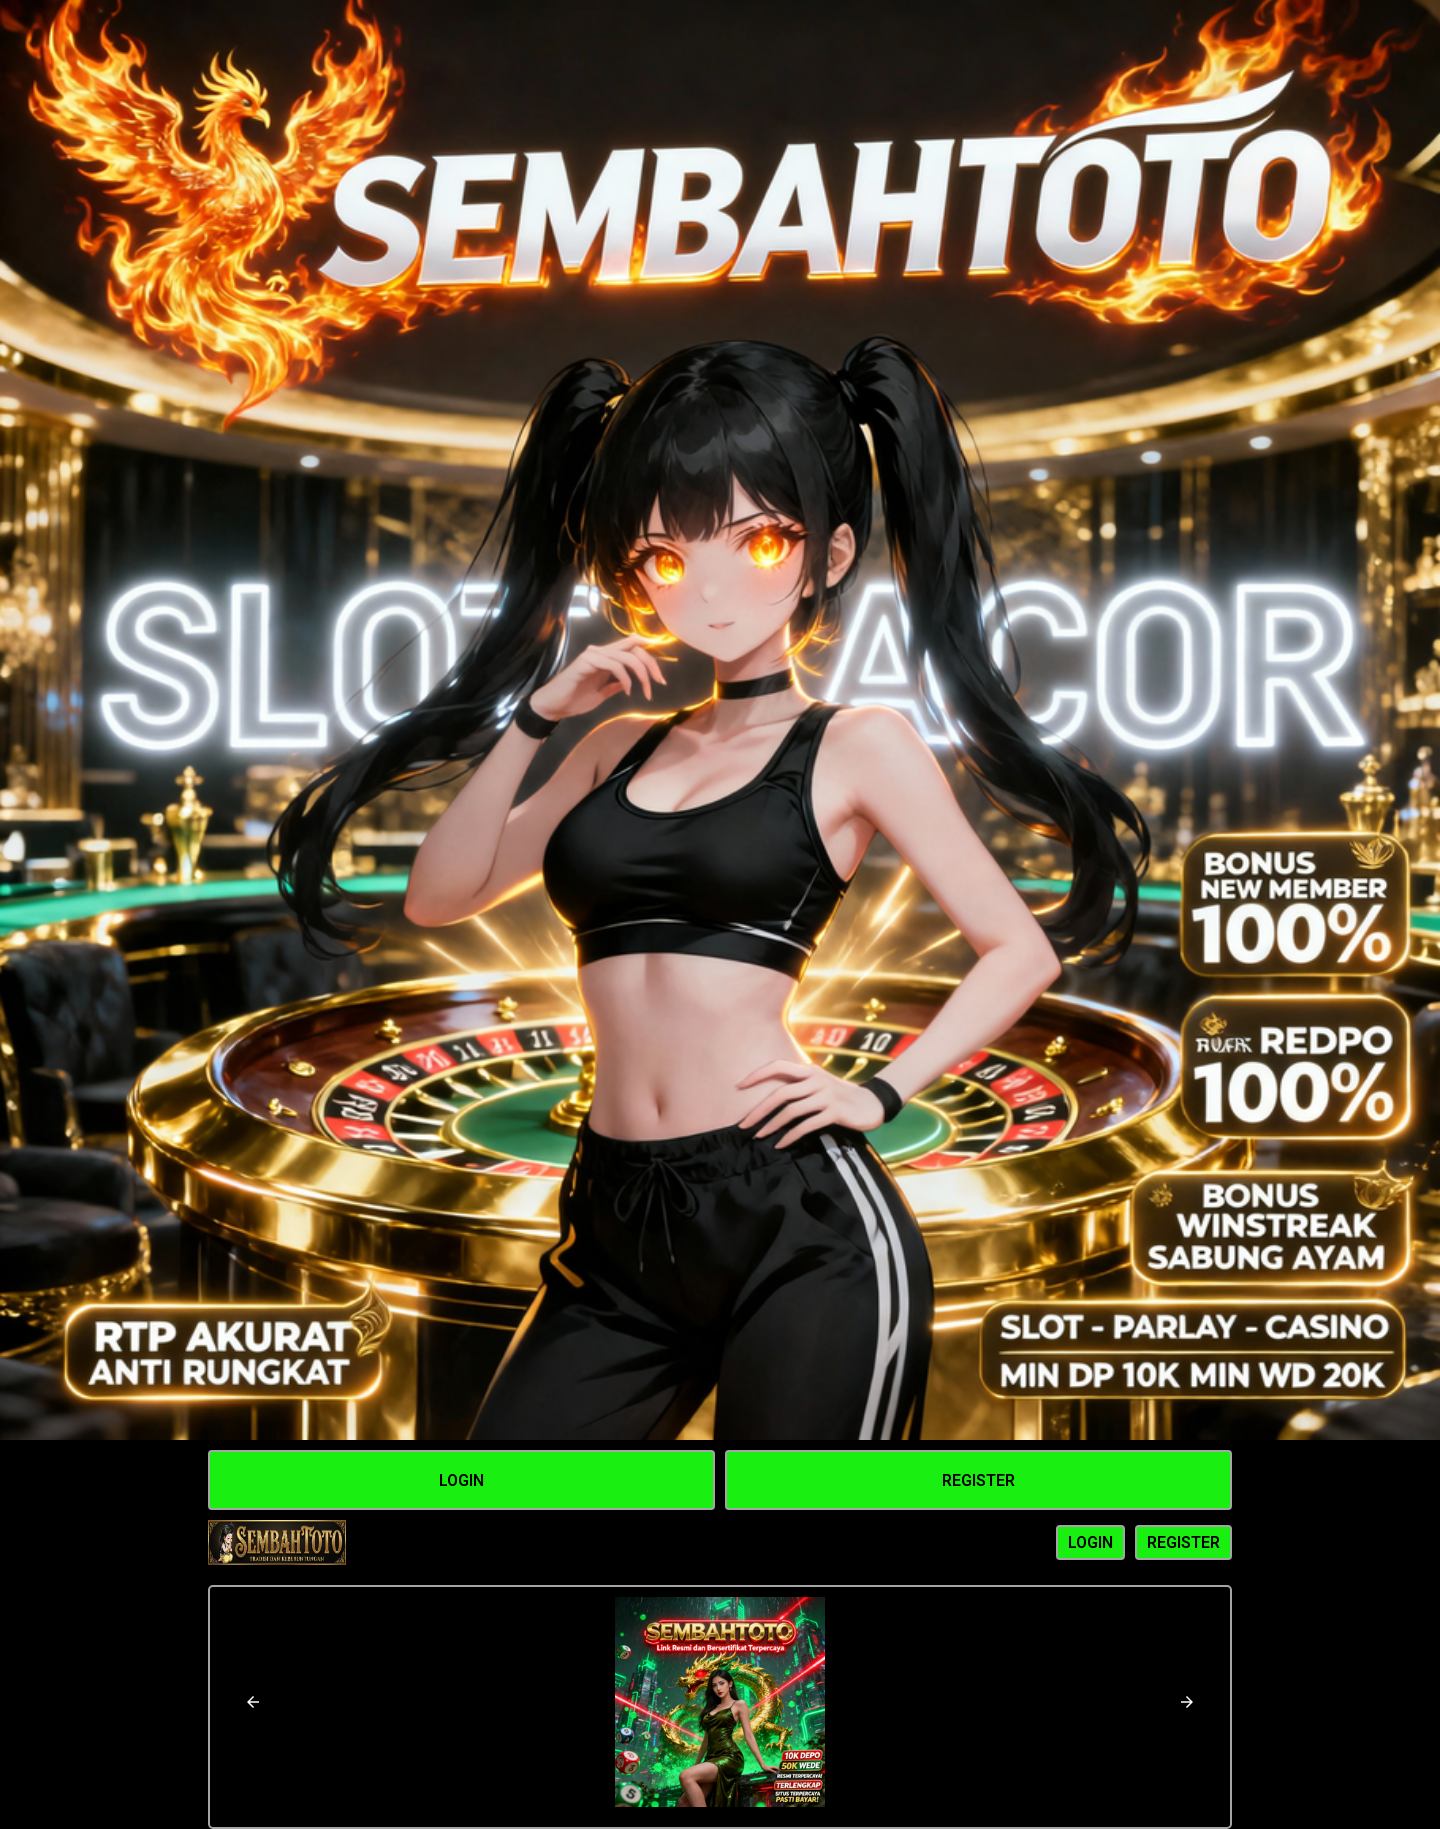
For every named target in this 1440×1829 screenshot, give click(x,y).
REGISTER (1183, 1542)
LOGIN (1090, 1542)
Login (461, 1480)
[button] (253, 1702)
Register (978, 1480)
